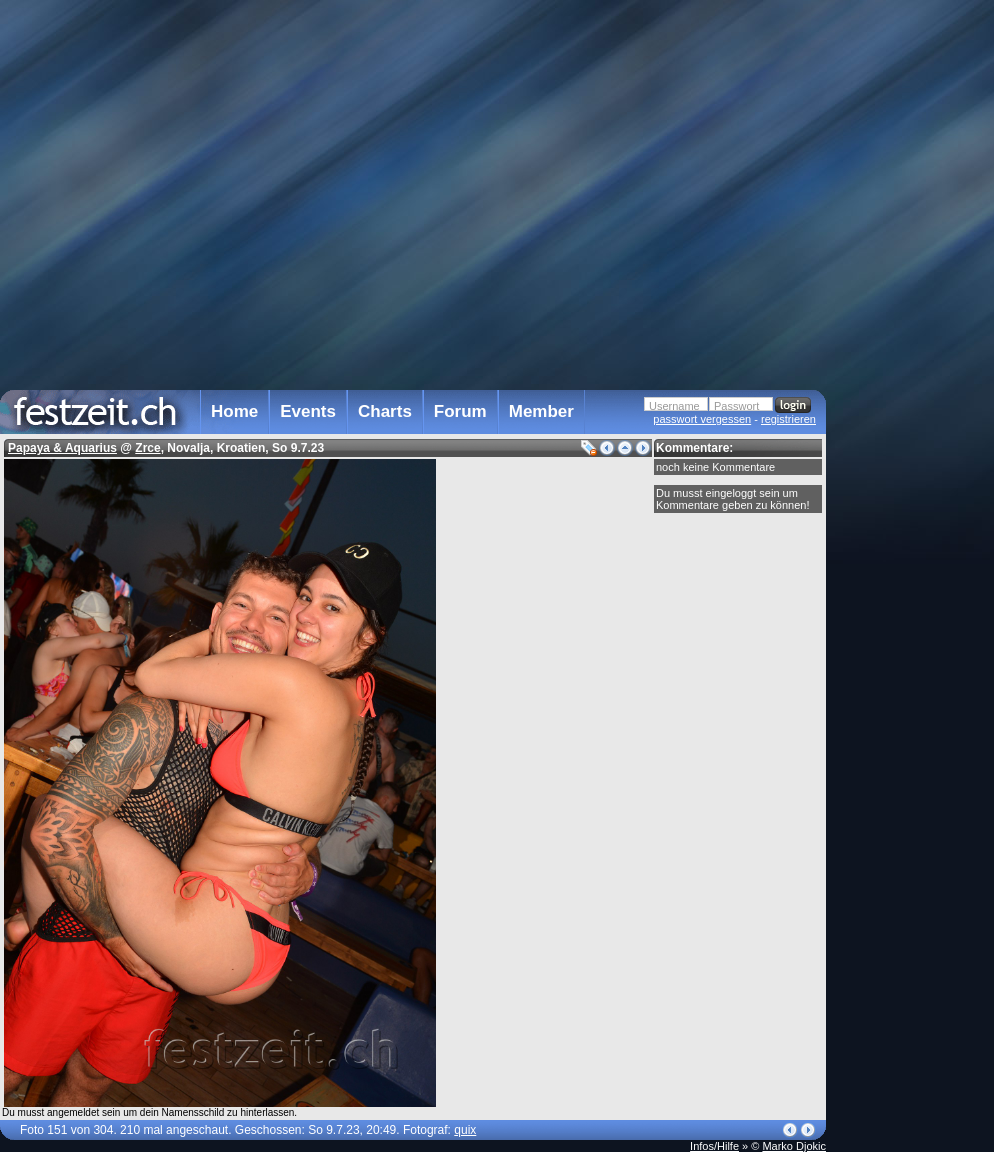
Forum (460, 411)
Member (541, 411)
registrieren (788, 419)
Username (674, 406)
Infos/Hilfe (714, 1146)
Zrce (147, 448)
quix (465, 1130)
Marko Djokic (794, 1146)
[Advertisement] (914, 403)
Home (234, 411)
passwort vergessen (702, 419)
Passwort (736, 406)
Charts (385, 411)
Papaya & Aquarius (62, 448)
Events (308, 411)
